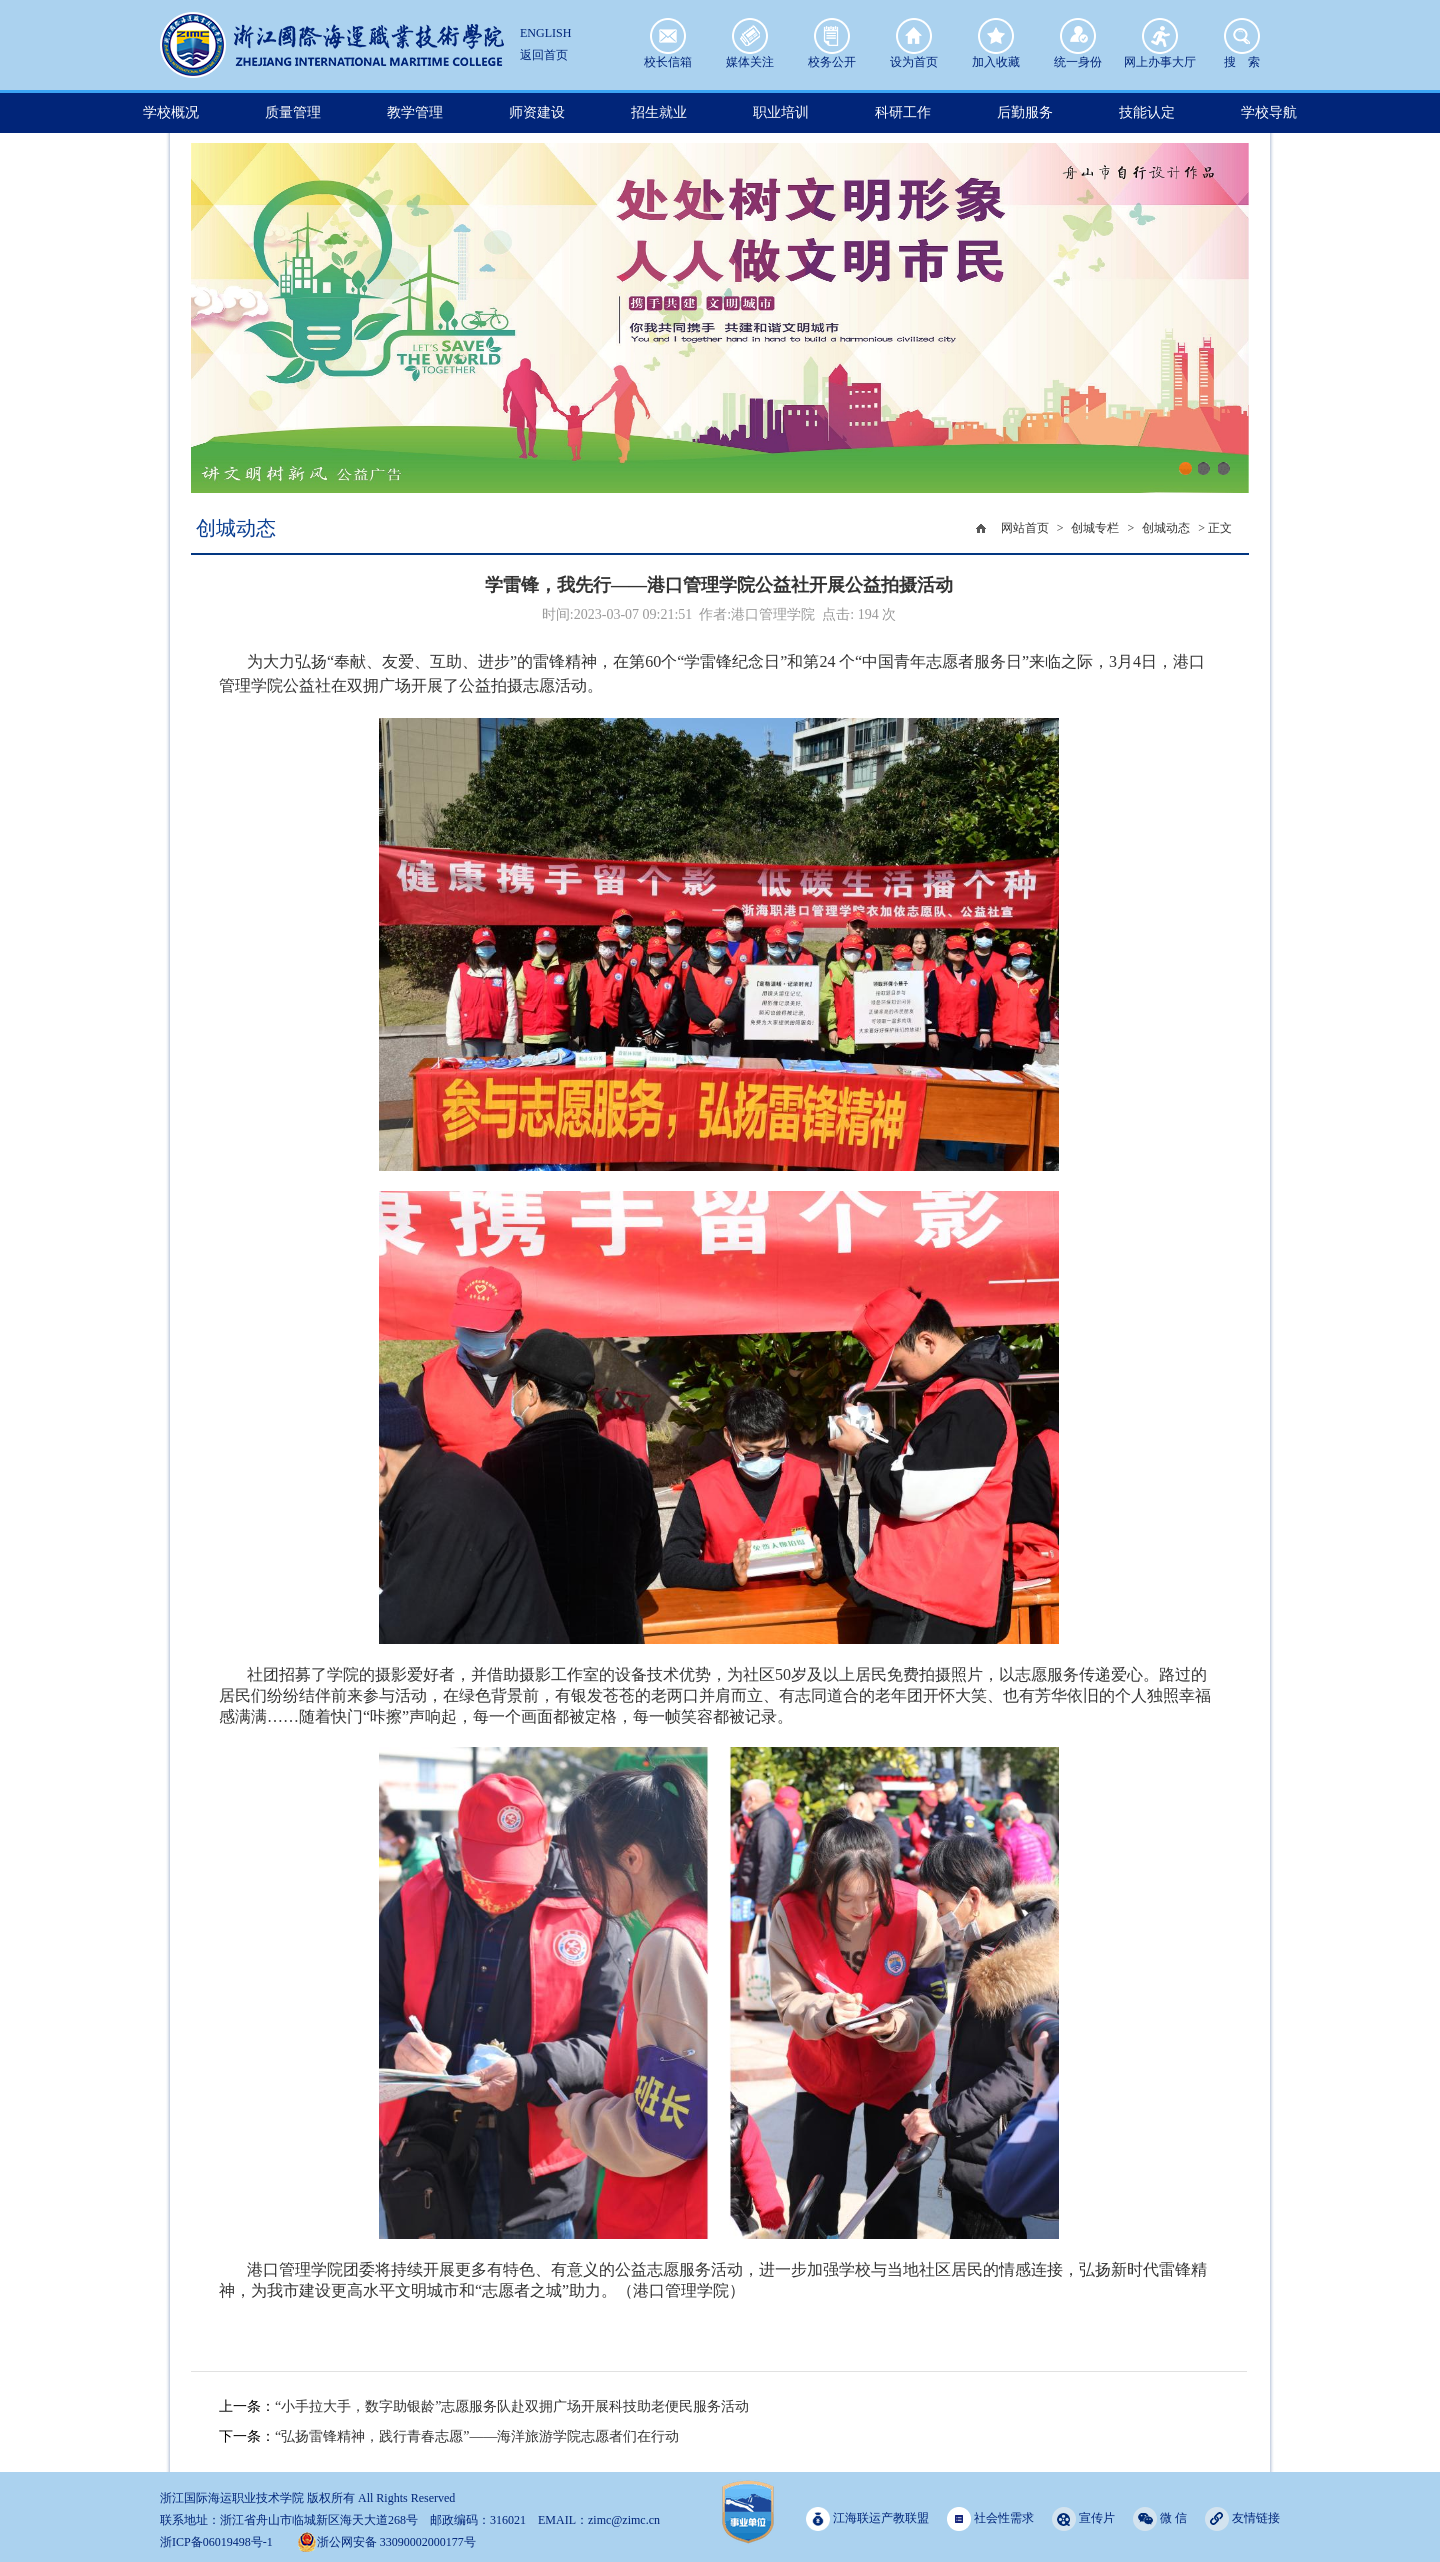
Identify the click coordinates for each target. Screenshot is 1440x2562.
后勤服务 (1025, 112)
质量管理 (293, 112)
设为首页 (914, 36)
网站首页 (1025, 528)
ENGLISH (545, 33)
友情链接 (1242, 2518)
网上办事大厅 (1160, 36)
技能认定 (1147, 112)
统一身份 (1078, 36)
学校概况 (171, 112)
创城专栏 (1095, 528)
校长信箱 (668, 36)
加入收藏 (996, 36)
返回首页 (544, 55)
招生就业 (659, 112)
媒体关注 (750, 36)
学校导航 (1269, 112)
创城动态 (1166, 528)
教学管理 (415, 112)
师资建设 (537, 112)
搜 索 (1242, 36)
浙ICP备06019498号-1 (216, 2542)
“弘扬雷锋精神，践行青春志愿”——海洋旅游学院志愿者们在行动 (477, 2436)
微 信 (1160, 2518)
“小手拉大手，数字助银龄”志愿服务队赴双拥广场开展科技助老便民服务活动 (512, 2406)
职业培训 (781, 112)
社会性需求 (990, 2518)
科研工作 (903, 112)
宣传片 (1083, 2518)
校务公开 (832, 36)
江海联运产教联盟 (867, 2518)
